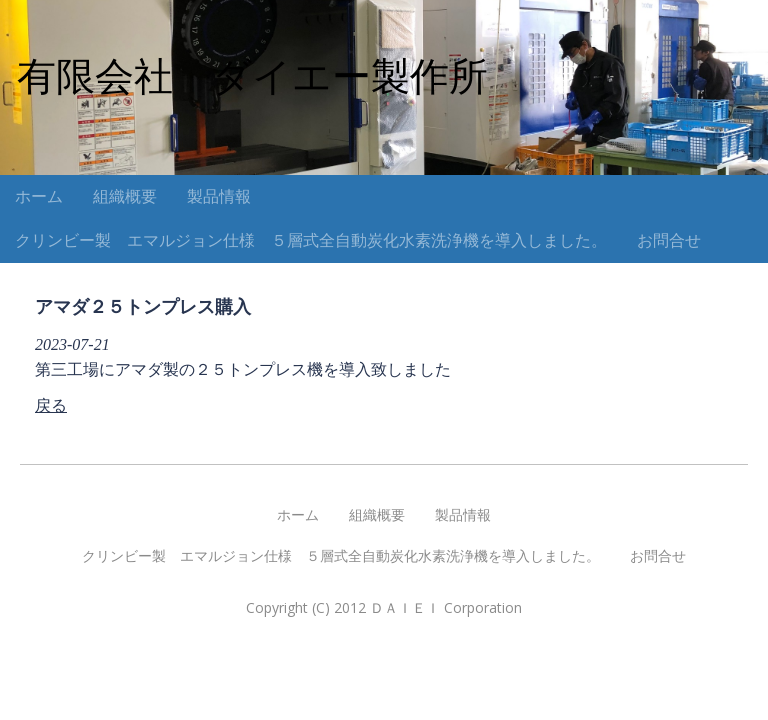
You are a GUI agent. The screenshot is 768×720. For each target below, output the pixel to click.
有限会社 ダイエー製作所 (252, 76)
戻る (51, 405)
